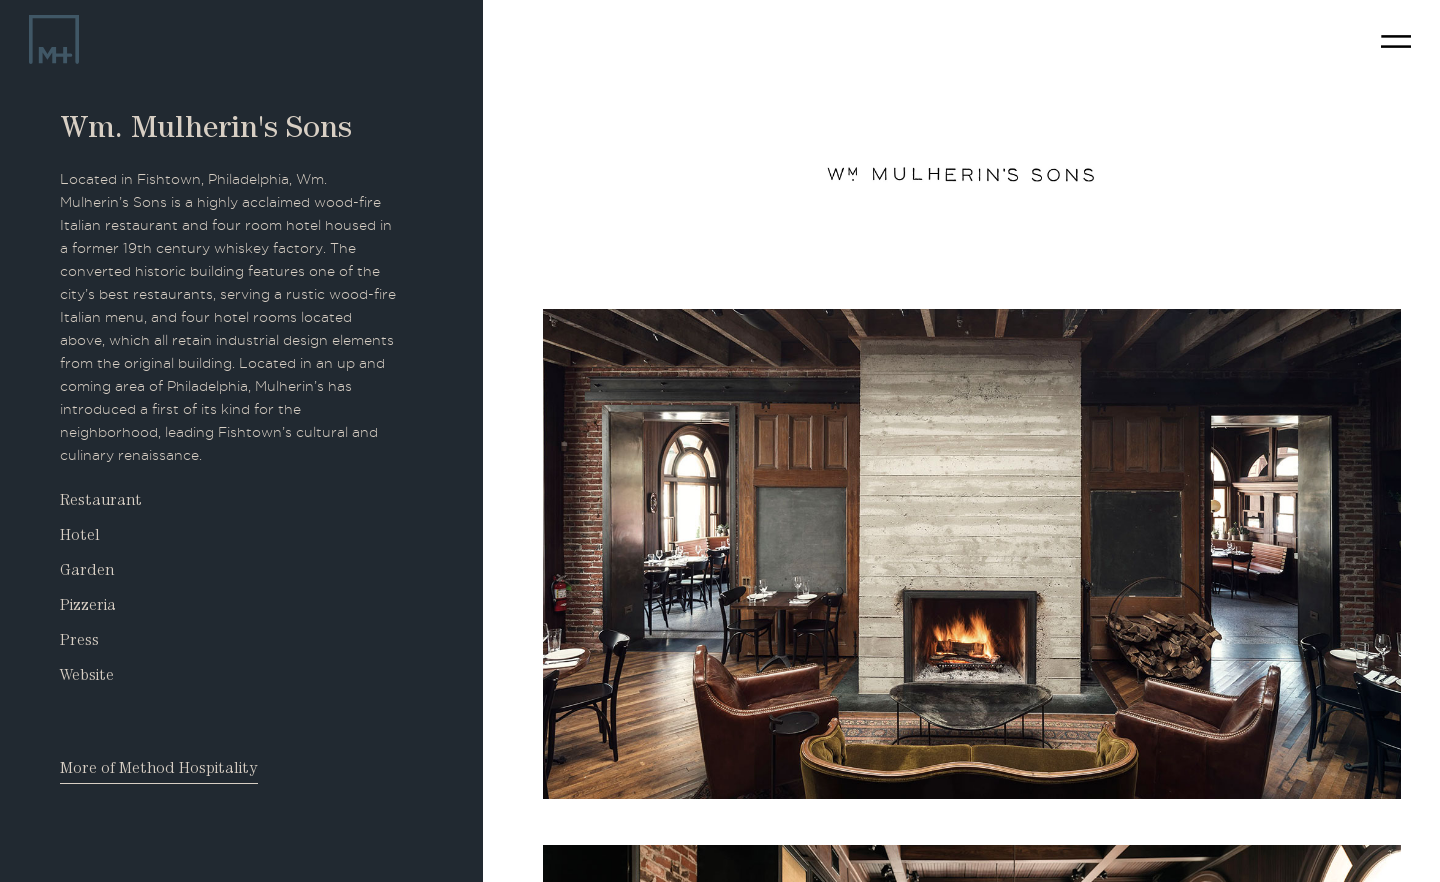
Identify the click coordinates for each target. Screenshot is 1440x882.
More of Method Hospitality (159, 770)
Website (87, 677)
